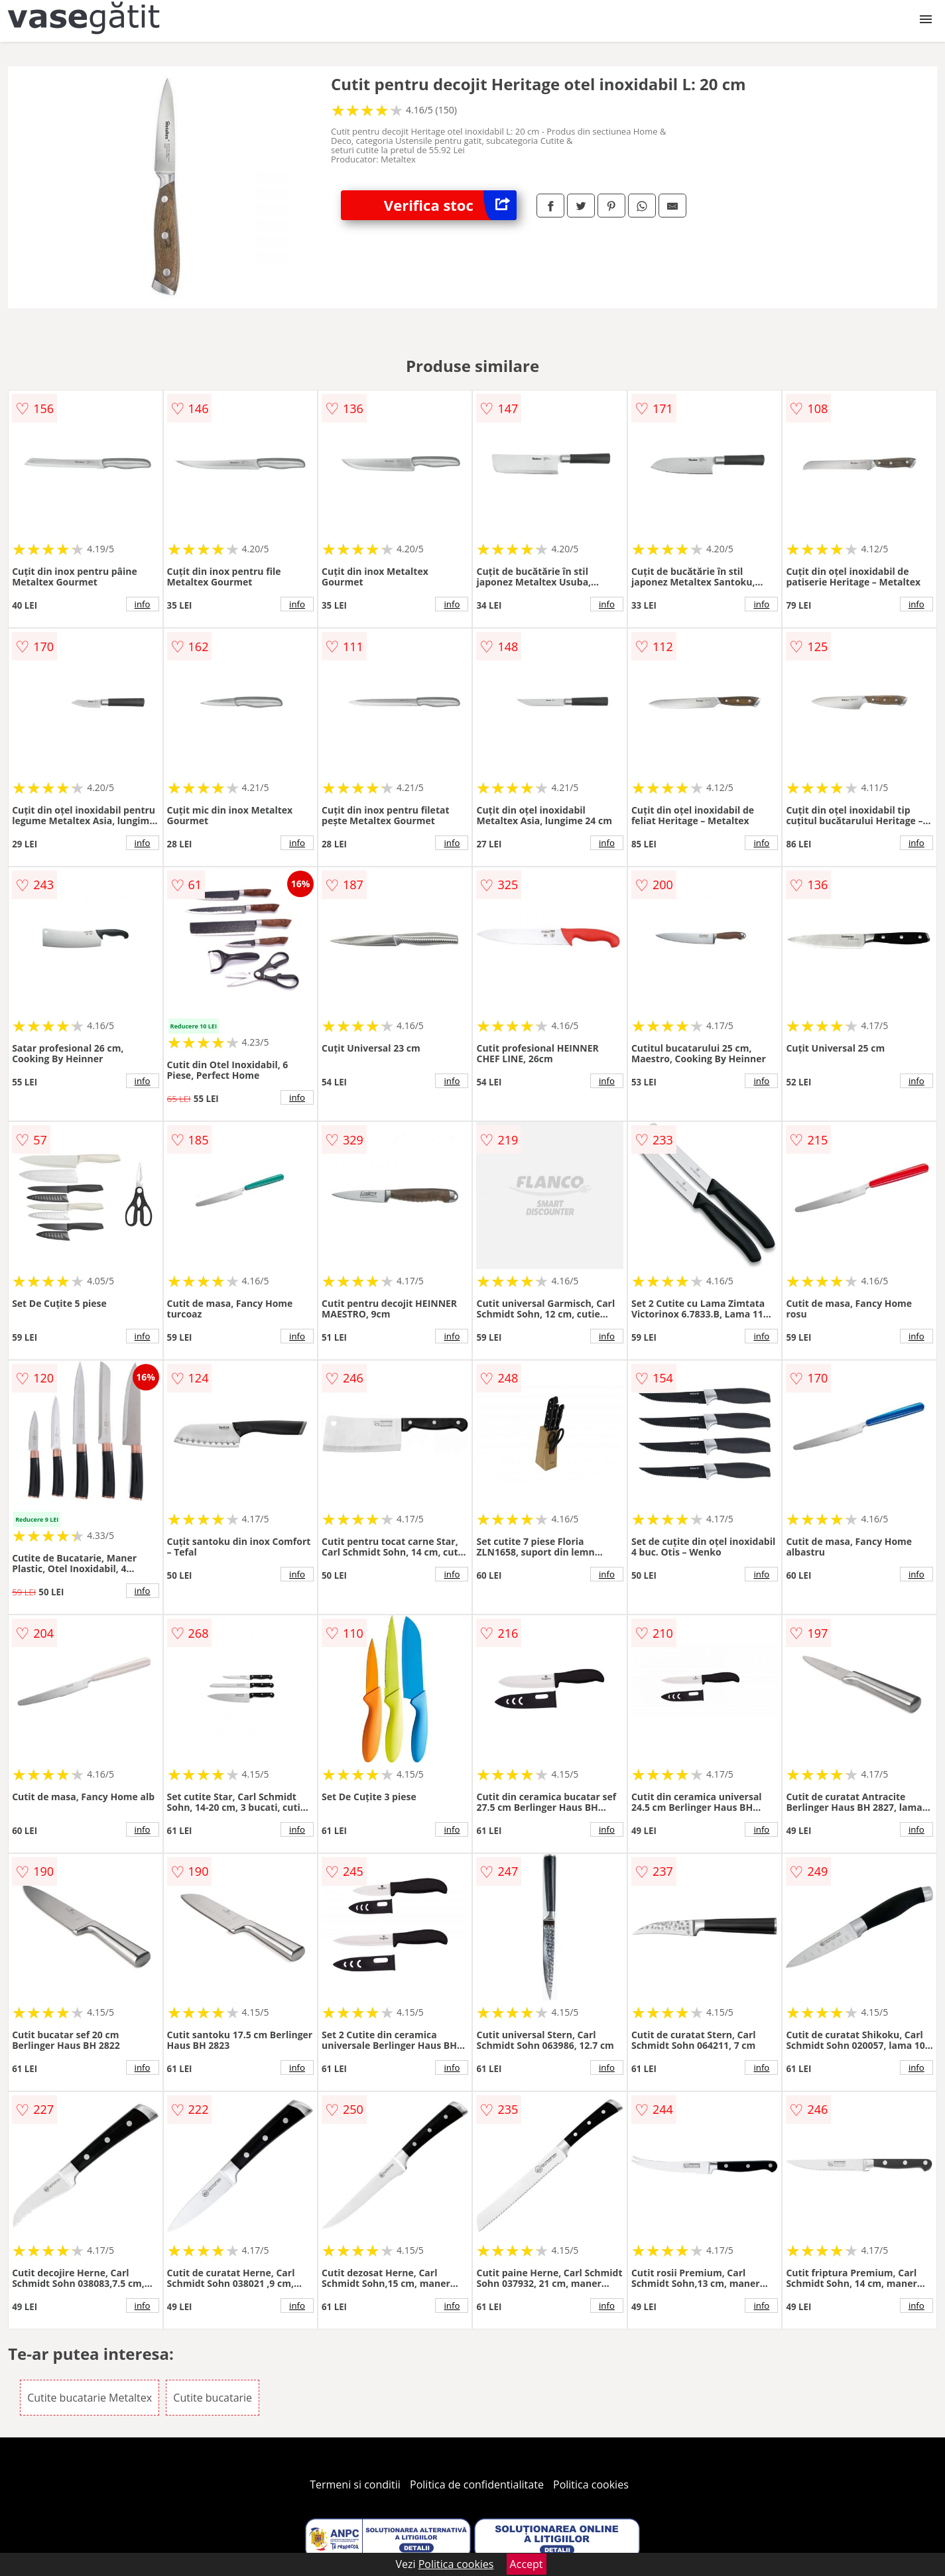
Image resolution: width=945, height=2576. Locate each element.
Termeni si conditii (355, 2484)
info (143, 604)
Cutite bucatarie (212, 2397)
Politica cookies (591, 2484)
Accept (526, 2564)
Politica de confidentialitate (477, 2484)
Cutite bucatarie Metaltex (89, 2397)
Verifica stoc (450, 205)
